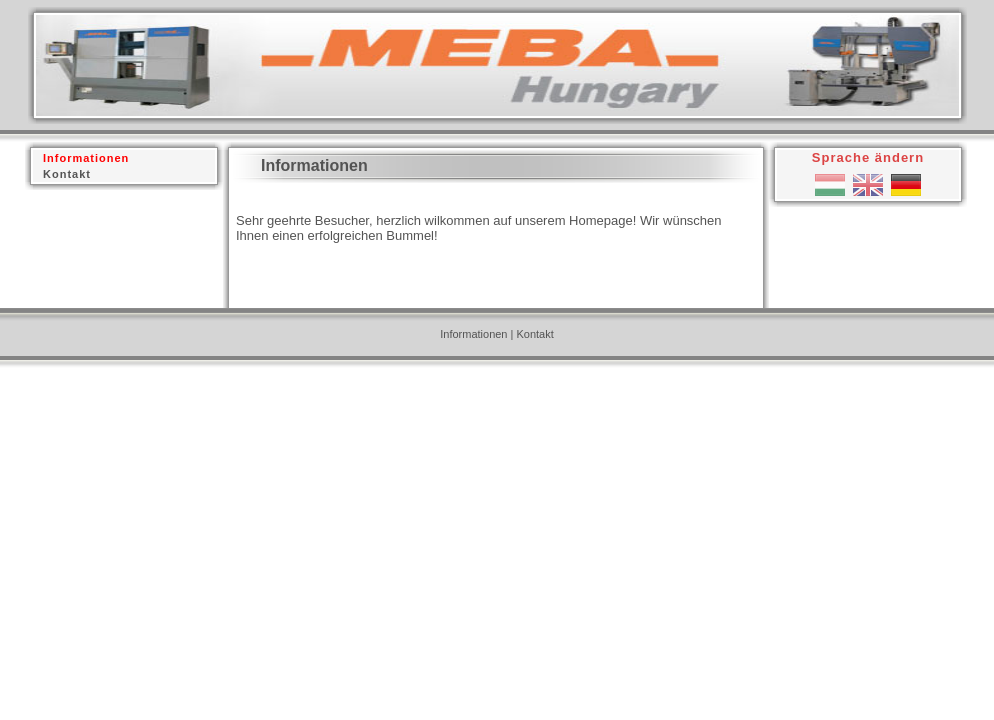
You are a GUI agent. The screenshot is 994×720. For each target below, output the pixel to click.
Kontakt (534, 334)
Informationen (473, 334)
